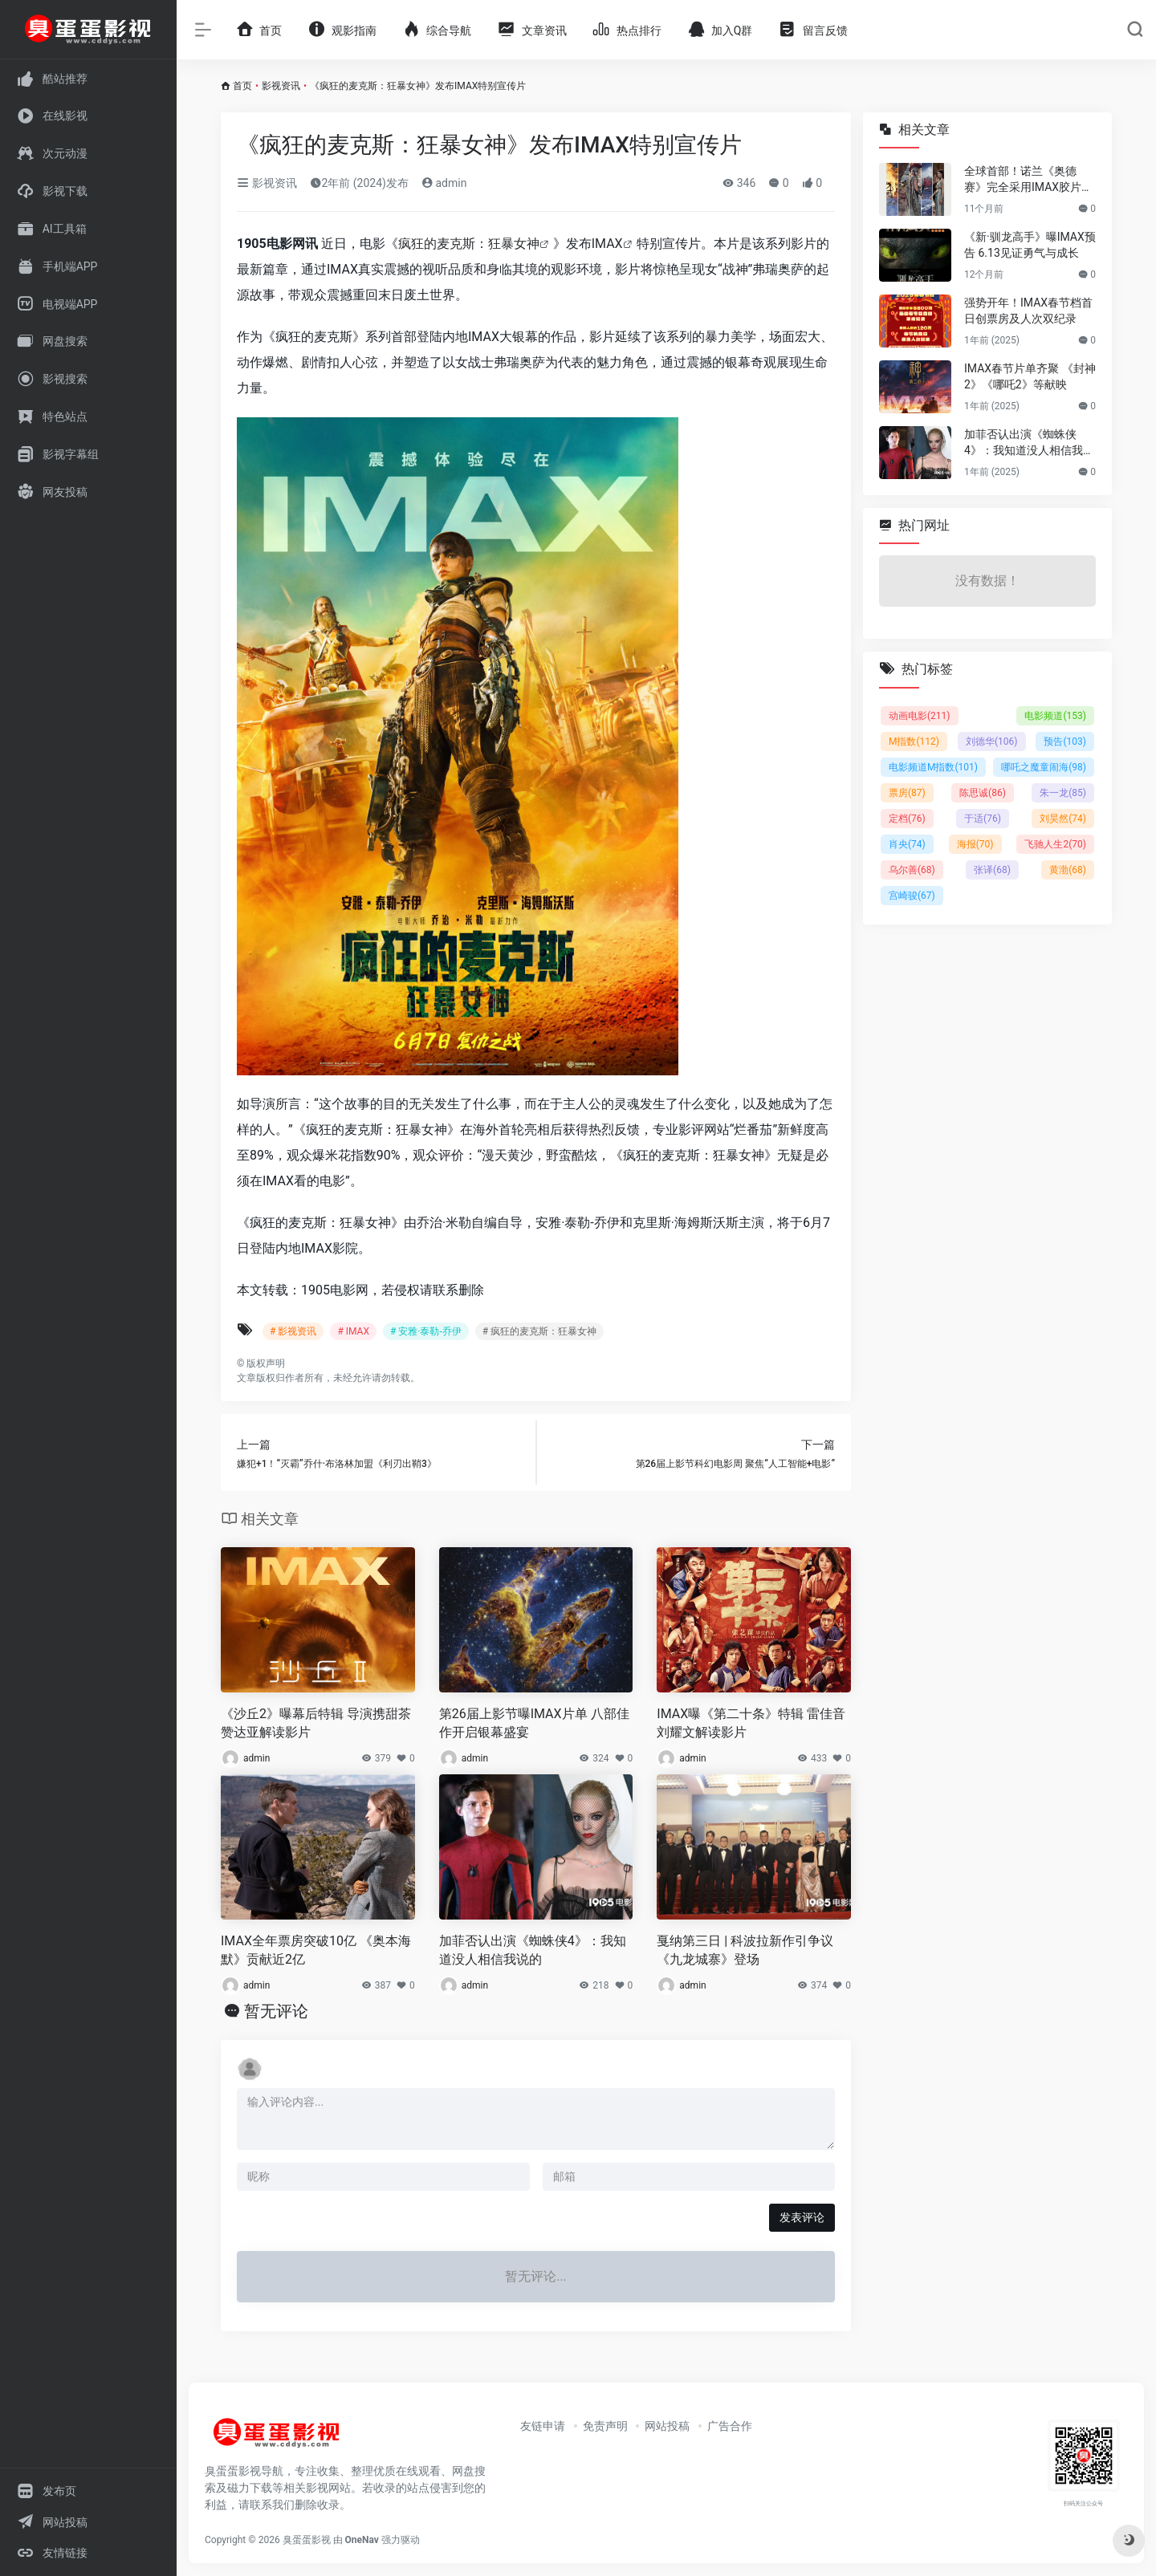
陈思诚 (982, 792)
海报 (975, 844)
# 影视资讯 (293, 1331)
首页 (242, 85)
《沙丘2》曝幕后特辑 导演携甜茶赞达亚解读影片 (316, 1723)
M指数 (914, 741)
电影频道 (1055, 715)
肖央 (907, 844)
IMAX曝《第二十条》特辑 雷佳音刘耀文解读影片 (751, 1723)
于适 (982, 818)
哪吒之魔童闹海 (1043, 767)
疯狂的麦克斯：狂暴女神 (468, 243)
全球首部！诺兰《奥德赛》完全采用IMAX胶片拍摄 (1028, 180)
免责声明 (605, 2426)
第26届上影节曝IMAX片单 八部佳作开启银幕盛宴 (534, 1723)
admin (443, 183)
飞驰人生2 (1055, 844)
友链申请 (542, 2426)
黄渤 (1067, 870)
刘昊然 (1063, 818)
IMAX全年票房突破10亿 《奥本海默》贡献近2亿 (316, 1950)
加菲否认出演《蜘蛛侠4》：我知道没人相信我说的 (532, 1950)
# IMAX (353, 1331)
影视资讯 (281, 85)
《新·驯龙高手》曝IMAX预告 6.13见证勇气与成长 (1030, 244)
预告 (1065, 741)
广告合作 (729, 2426)
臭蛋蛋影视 (307, 2540)
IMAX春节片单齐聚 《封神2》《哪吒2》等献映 (1030, 376)
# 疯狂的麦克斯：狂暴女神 (539, 1331)
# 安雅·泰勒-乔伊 (426, 1331)
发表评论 (801, 2217)
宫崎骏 (912, 895)
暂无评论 (276, 2011)
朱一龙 (1063, 792)
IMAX (607, 243)
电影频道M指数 (933, 767)
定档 (907, 818)
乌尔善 (912, 870)
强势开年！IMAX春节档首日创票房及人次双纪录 (1028, 310)
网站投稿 (667, 2426)
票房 (907, 792)
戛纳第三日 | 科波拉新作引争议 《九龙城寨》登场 (745, 1950)
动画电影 (919, 715)
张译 (992, 870)
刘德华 (992, 741)
